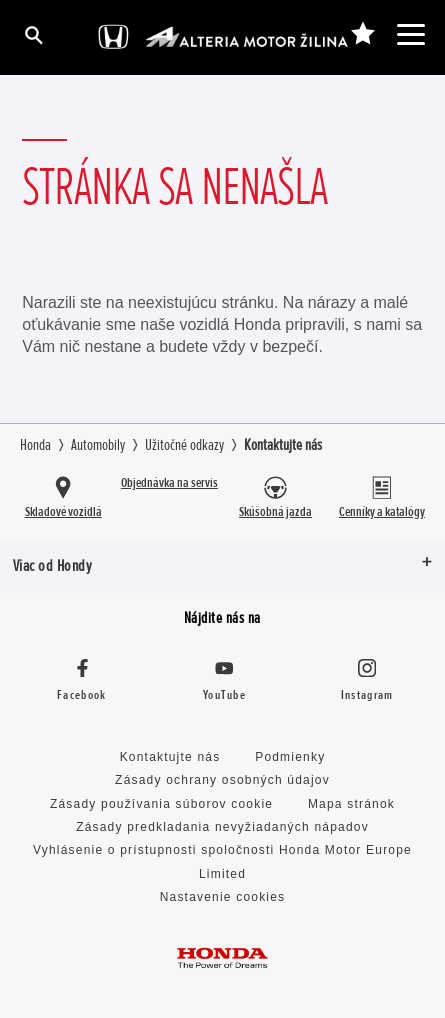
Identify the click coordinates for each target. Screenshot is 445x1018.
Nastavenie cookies (223, 897)
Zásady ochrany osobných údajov (222, 780)
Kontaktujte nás (170, 757)
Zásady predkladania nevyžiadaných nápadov (222, 827)
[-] (362, 34)
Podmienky (290, 757)
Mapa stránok (351, 804)
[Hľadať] (32, 34)
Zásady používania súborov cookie (161, 804)
